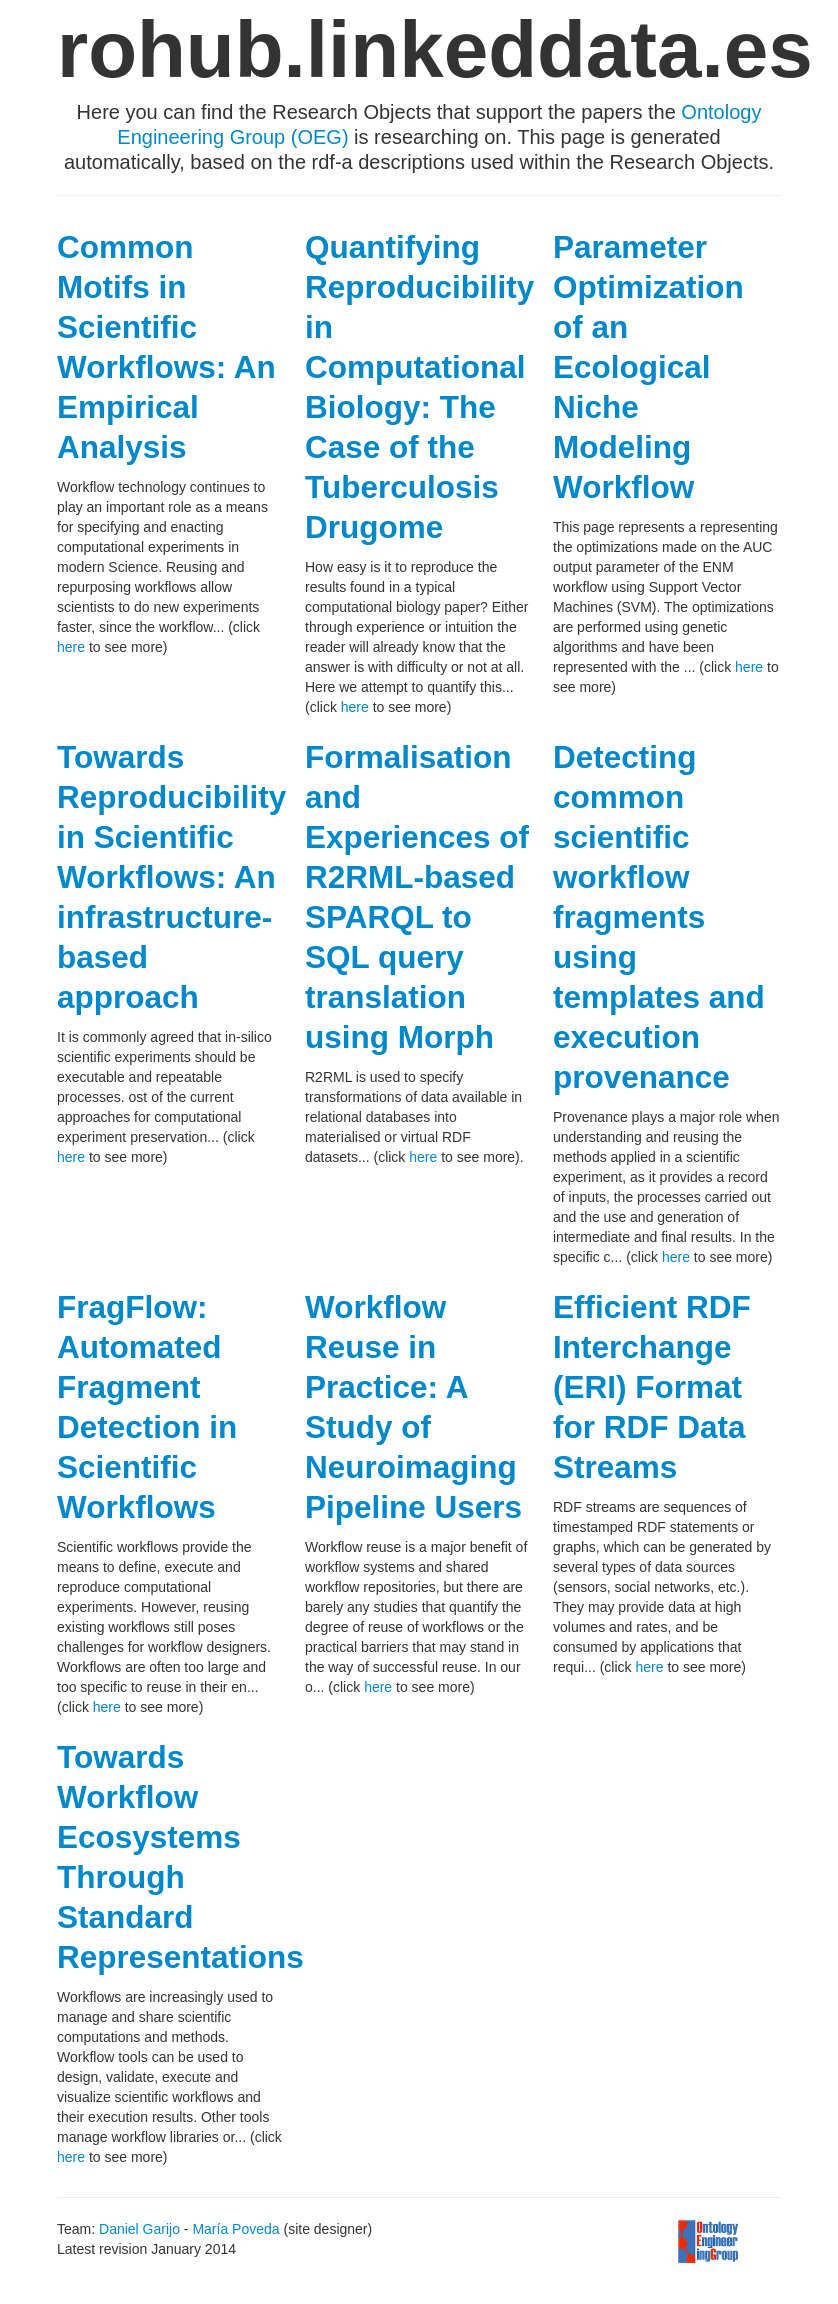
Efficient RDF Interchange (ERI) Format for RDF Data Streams (652, 1387)
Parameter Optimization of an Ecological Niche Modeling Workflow (648, 367)
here (71, 647)
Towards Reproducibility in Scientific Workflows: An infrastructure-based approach (171, 877)
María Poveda (235, 2229)
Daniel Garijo (139, 2229)
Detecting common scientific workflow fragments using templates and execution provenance (659, 917)
